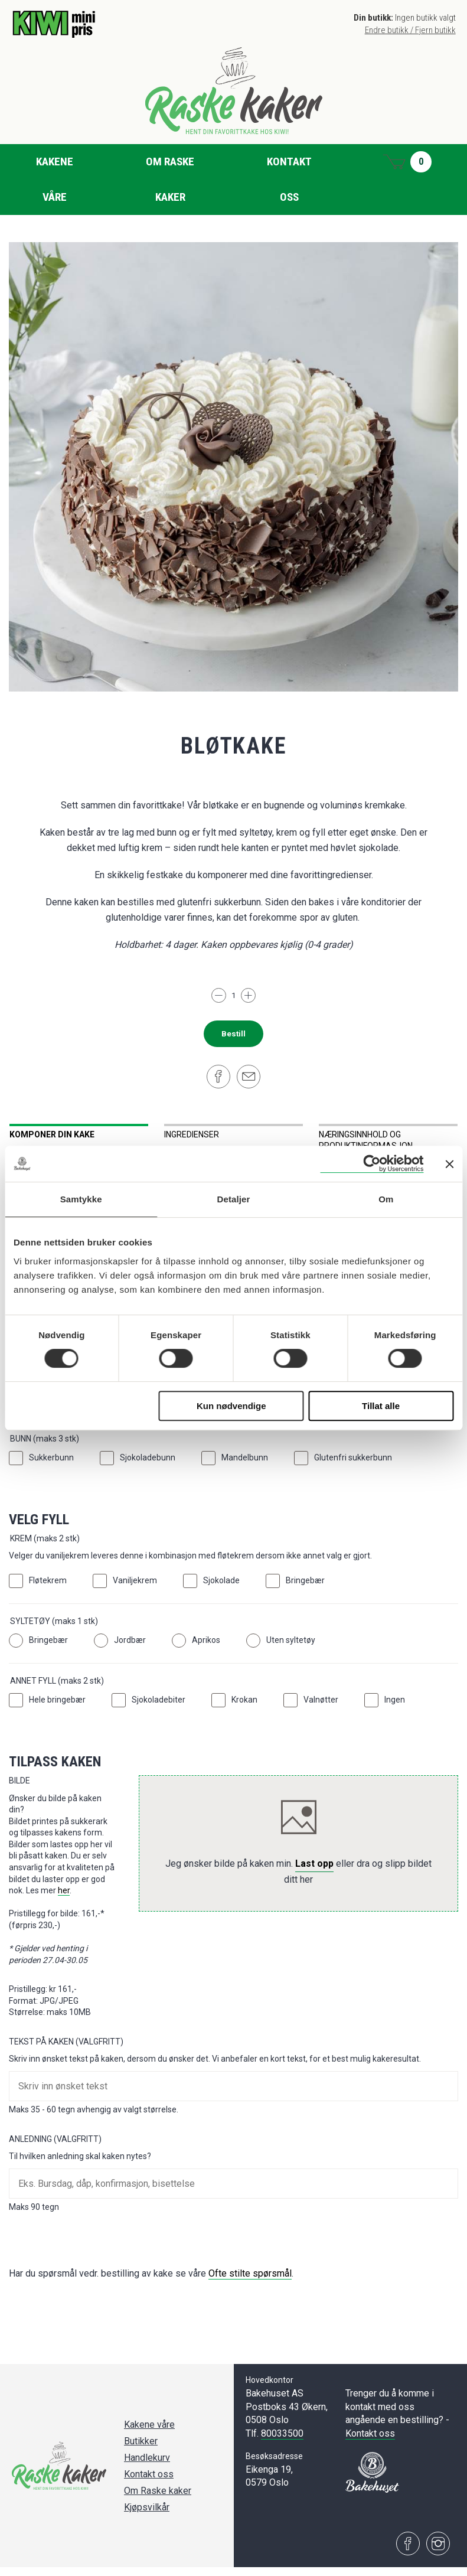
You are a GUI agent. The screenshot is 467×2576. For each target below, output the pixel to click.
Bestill (233, 1033)
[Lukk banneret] (449, 1164)
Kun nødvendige (231, 1406)
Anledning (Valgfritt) (55, 2147)
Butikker (141, 2450)
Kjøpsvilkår (146, 2516)
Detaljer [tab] (233, 1199)
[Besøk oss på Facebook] (408, 2552)
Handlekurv (147, 2466)
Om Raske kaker (170, 179)
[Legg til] (248, 995)
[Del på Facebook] (218, 1076)
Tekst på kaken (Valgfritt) (66, 2050)
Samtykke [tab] (81, 1199)
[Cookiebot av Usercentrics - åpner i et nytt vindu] (371, 1164)
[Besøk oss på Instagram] (438, 2552)
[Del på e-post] (248, 1076)
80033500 (282, 2441)
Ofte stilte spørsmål (250, 2282)
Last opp (314, 1872)
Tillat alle (381, 1406)
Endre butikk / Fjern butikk (410, 30)
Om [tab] (385, 1199)
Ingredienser (191, 1134)
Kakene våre (54, 179)
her (64, 1899)
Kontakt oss (289, 179)
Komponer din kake (51, 1134)
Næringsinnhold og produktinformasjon (366, 1140)
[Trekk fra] (218, 995)
